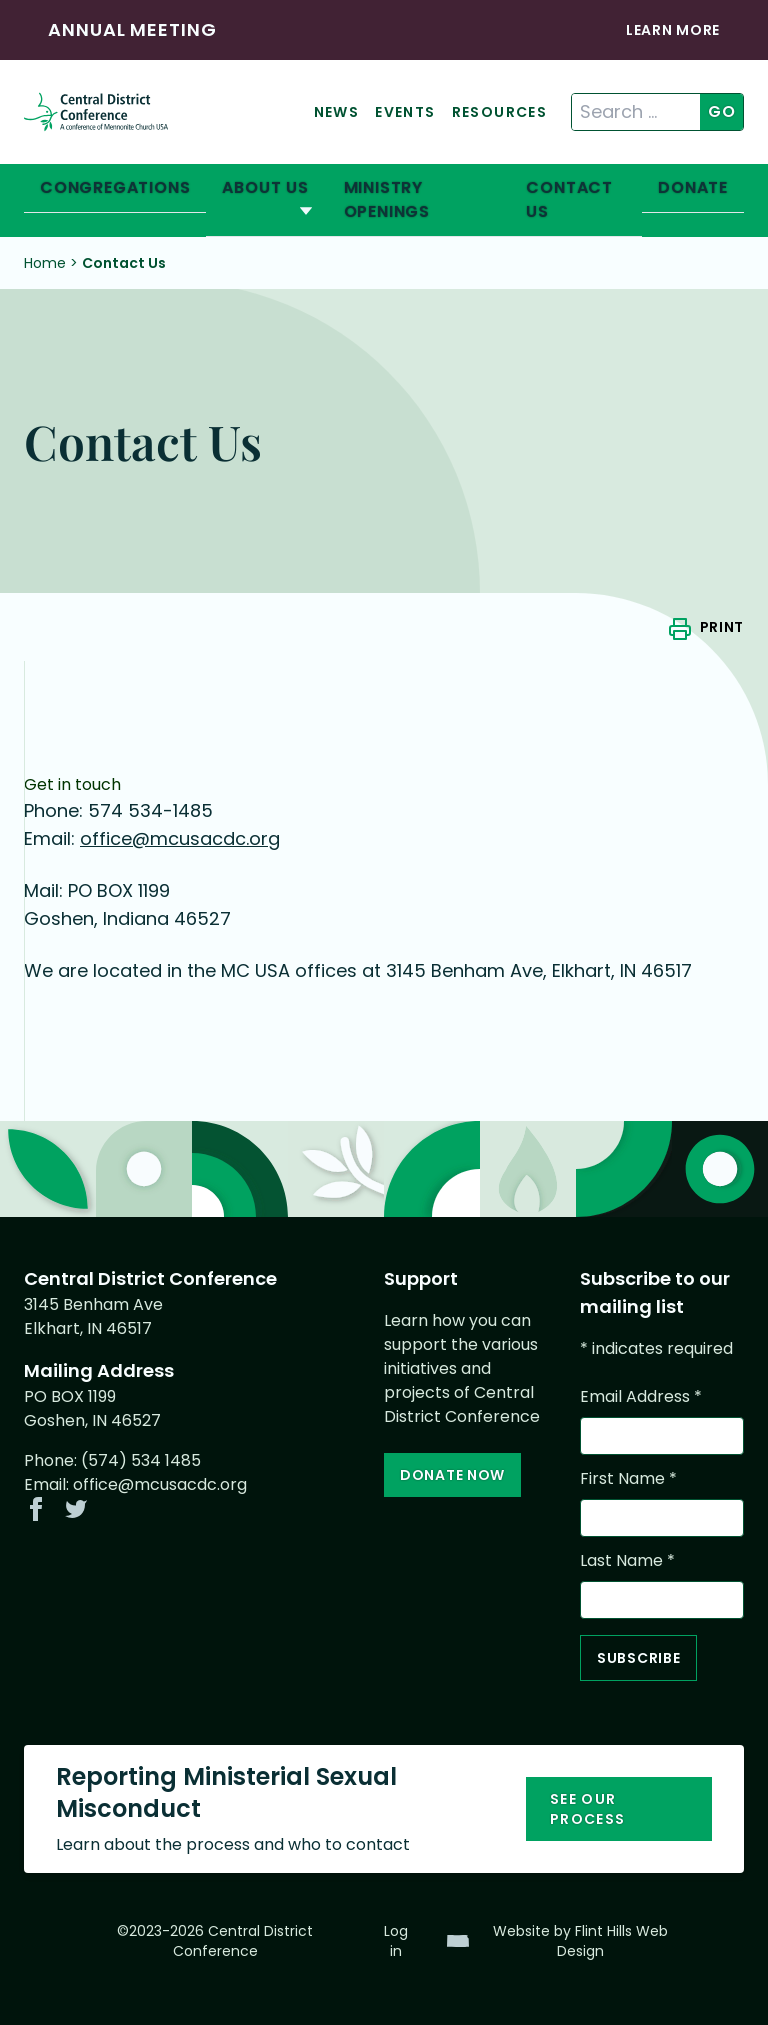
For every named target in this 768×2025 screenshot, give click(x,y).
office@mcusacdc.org (180, 838)
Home (45, 263)
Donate (693, 187)
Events (405, 112)
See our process (588, 1809)
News (337, 112)
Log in (396, 1941)
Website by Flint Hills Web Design (580, 1941)
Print (722, 627)
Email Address (641, 1396)
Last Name (627, 1560)
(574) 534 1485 (141, 1460)
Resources (500, 112)
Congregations (115, 187)
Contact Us (569, 199)
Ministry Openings (387, 199)
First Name (628, 1478)
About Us (265, 187)
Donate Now (452, 1475)
